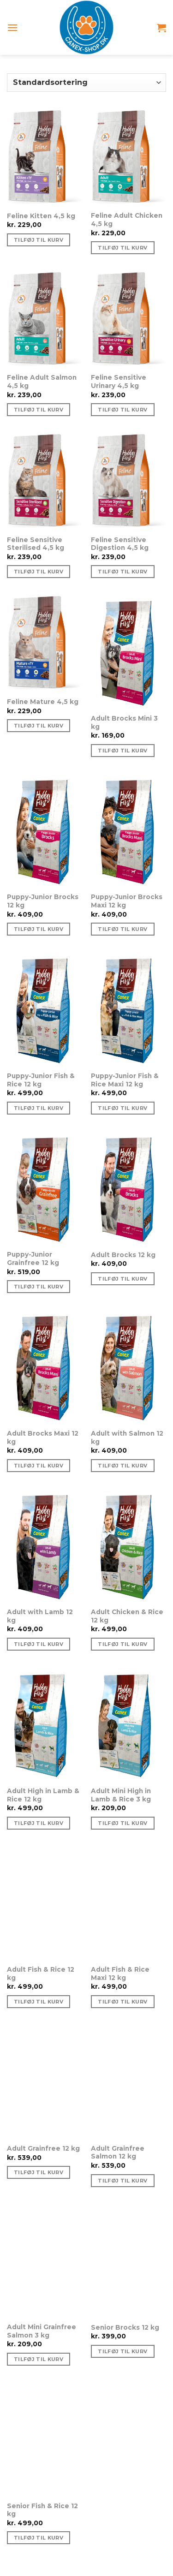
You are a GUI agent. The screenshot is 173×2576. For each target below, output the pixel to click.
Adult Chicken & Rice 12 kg (127, 1616)
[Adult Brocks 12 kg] (128, 1189)
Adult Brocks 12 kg (123, 1254)
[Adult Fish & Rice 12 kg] (44, 1903)
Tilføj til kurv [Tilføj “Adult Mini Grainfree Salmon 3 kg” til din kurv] (38, 2359)
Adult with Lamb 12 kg (40, 1616)
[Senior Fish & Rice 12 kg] (44, 2440)
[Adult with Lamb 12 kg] (44, 1546)
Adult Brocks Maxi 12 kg (42, 1437)
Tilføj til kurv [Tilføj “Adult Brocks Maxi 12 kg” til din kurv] (38, 1465)
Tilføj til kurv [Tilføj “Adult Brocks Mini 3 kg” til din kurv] (122, 750)
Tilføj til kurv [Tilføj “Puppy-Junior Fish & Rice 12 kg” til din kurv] (38, 1108)
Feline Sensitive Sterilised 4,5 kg (35, 544)
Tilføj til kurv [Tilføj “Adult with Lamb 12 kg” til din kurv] (38, 1644)
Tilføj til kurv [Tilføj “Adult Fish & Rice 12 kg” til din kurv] (38, 2001)
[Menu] (12, 27)
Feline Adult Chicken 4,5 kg (126, 219)
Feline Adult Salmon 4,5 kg (42, 381)
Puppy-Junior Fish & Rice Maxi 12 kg (125, 1080)
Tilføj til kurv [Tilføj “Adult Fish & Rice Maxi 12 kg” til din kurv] (122, 2001)
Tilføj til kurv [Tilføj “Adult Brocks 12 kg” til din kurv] (122, 1279)
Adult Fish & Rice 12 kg (40, 1973)
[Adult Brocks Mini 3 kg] (128, 652)
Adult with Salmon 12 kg (127, 1437)
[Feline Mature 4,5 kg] (44, 644)
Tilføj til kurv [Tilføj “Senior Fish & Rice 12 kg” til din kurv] (38, 2537)
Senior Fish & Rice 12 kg (42, 2510)
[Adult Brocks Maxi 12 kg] (44, 1367)
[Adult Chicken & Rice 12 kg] (128, 1546)
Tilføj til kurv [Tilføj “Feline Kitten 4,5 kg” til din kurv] (38, 240)
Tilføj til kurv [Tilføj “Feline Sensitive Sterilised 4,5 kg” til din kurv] (38, 571)
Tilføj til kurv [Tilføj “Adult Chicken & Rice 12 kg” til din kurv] (122, 1644)
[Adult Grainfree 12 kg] (44, 2082)
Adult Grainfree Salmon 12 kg (117, 2152)
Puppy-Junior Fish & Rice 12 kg (41, 1080)
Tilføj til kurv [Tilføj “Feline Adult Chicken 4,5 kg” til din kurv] (122, 247)
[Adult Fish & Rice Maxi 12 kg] (128, 1903)
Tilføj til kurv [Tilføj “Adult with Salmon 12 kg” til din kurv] (122, 1465)
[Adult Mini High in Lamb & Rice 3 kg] (128, 1725)
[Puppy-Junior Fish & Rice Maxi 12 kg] (128, 1010)
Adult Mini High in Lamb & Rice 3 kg (121, 1795)
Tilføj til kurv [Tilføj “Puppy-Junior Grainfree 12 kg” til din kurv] (38, 1286)
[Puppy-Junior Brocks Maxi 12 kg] (128, 831)
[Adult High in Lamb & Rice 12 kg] (44, 1725)
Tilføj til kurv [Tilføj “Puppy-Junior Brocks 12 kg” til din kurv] (38, 929)
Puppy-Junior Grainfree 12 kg (33, 1258)
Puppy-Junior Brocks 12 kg (42, 901)
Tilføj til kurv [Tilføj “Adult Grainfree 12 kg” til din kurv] (38, 2172)
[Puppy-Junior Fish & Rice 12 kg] (44, 1010)
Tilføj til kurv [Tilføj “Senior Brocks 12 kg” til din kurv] (122, 2351)
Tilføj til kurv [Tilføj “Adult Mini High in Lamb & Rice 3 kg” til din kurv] (122, 1823)
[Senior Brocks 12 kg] (128, 2261)
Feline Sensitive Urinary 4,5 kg (118, 381)
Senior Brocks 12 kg (125, 2327)
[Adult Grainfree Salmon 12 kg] (128, 2082)
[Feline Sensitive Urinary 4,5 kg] (128, 320)
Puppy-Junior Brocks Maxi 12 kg (126, 901)
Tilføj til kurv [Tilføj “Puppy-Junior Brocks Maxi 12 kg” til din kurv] (122, 929)
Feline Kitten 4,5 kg (41, 216)
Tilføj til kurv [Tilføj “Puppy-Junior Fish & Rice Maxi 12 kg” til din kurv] (122, 1108)
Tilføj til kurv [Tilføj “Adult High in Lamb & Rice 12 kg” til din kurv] (38, 1823)
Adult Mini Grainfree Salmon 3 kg (41, 2331)
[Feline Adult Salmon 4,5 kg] (44, 320)
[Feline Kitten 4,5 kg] (44, 158)
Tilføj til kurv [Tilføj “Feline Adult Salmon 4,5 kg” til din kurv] (38, 409)
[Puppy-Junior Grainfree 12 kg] (44, 1189)
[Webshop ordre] (86, 82)
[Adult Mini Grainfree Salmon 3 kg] (44, 2261)
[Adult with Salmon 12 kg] (128, 1367)
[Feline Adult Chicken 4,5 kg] (128, 158)
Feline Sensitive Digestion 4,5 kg (120, 544)
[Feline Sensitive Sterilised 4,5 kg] (44, 482)
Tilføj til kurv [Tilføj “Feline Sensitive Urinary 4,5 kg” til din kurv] (122, 409)
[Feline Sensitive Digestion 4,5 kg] (128, 482)
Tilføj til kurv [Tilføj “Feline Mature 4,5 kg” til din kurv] (38, 725)
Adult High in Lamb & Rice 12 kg (43, 1795)
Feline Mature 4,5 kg (42, 701)
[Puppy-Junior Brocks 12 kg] (44, 831)
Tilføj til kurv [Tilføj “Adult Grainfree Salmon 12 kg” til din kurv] (122, 2180)
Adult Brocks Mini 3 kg (124, 722)
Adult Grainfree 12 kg (43, 2148)
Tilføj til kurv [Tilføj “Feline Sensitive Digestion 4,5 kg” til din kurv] (122, 571)
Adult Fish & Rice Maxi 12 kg (120, 1973)
